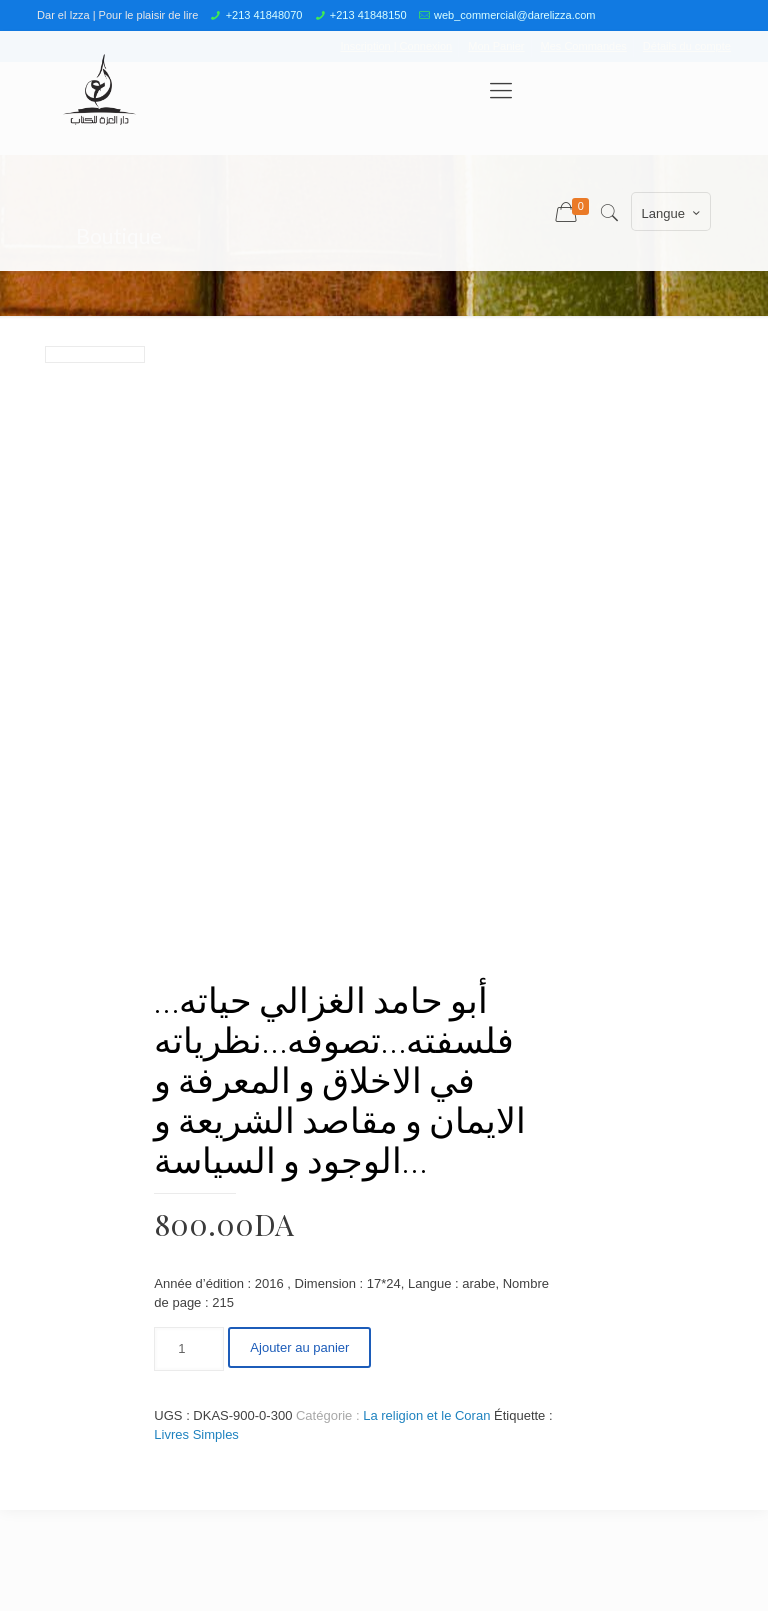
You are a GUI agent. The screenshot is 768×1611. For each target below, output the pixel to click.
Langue (673, 213)
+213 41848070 (264, 15)
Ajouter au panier (299, 1347)
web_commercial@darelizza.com (515, 15)
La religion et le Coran (426, 1415)
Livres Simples (196, 1434)
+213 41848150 (368, 15)
